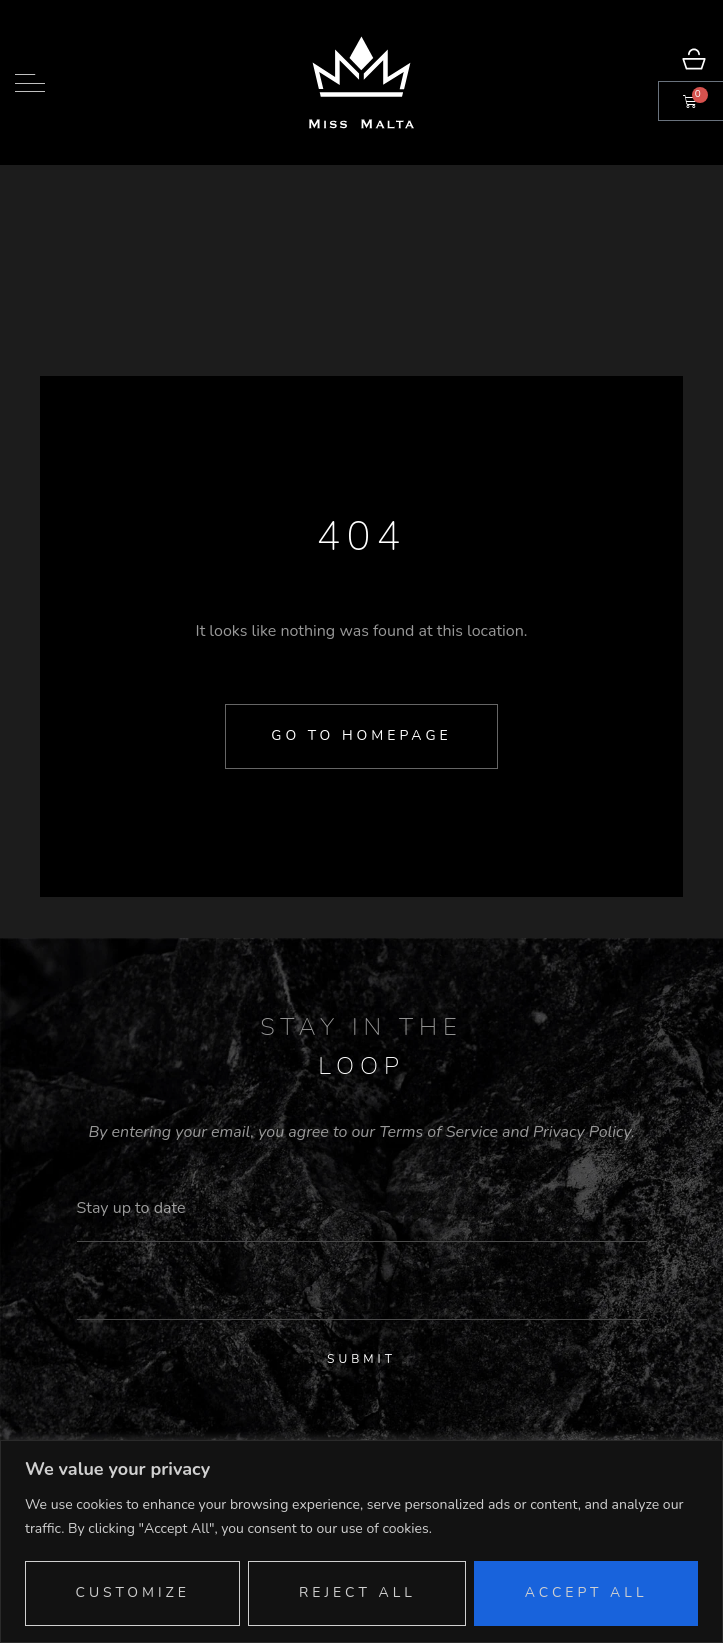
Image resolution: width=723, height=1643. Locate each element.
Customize (132, 1592)
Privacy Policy (582, 1132)
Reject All (357, 1592)
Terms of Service (438, 1132)
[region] (361, 1541)
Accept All (586, 1592)
